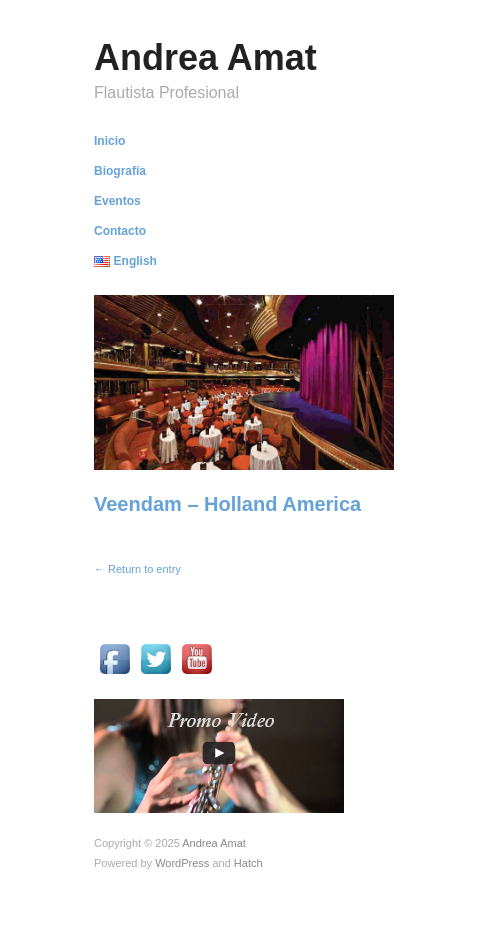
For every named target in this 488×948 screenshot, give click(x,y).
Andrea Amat (205, 57)
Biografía (120, 171)
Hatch (248, 863)
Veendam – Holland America (227, 504)
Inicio (109, 141)
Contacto (120, 231)
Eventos (117, 201)
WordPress (182, 863)
